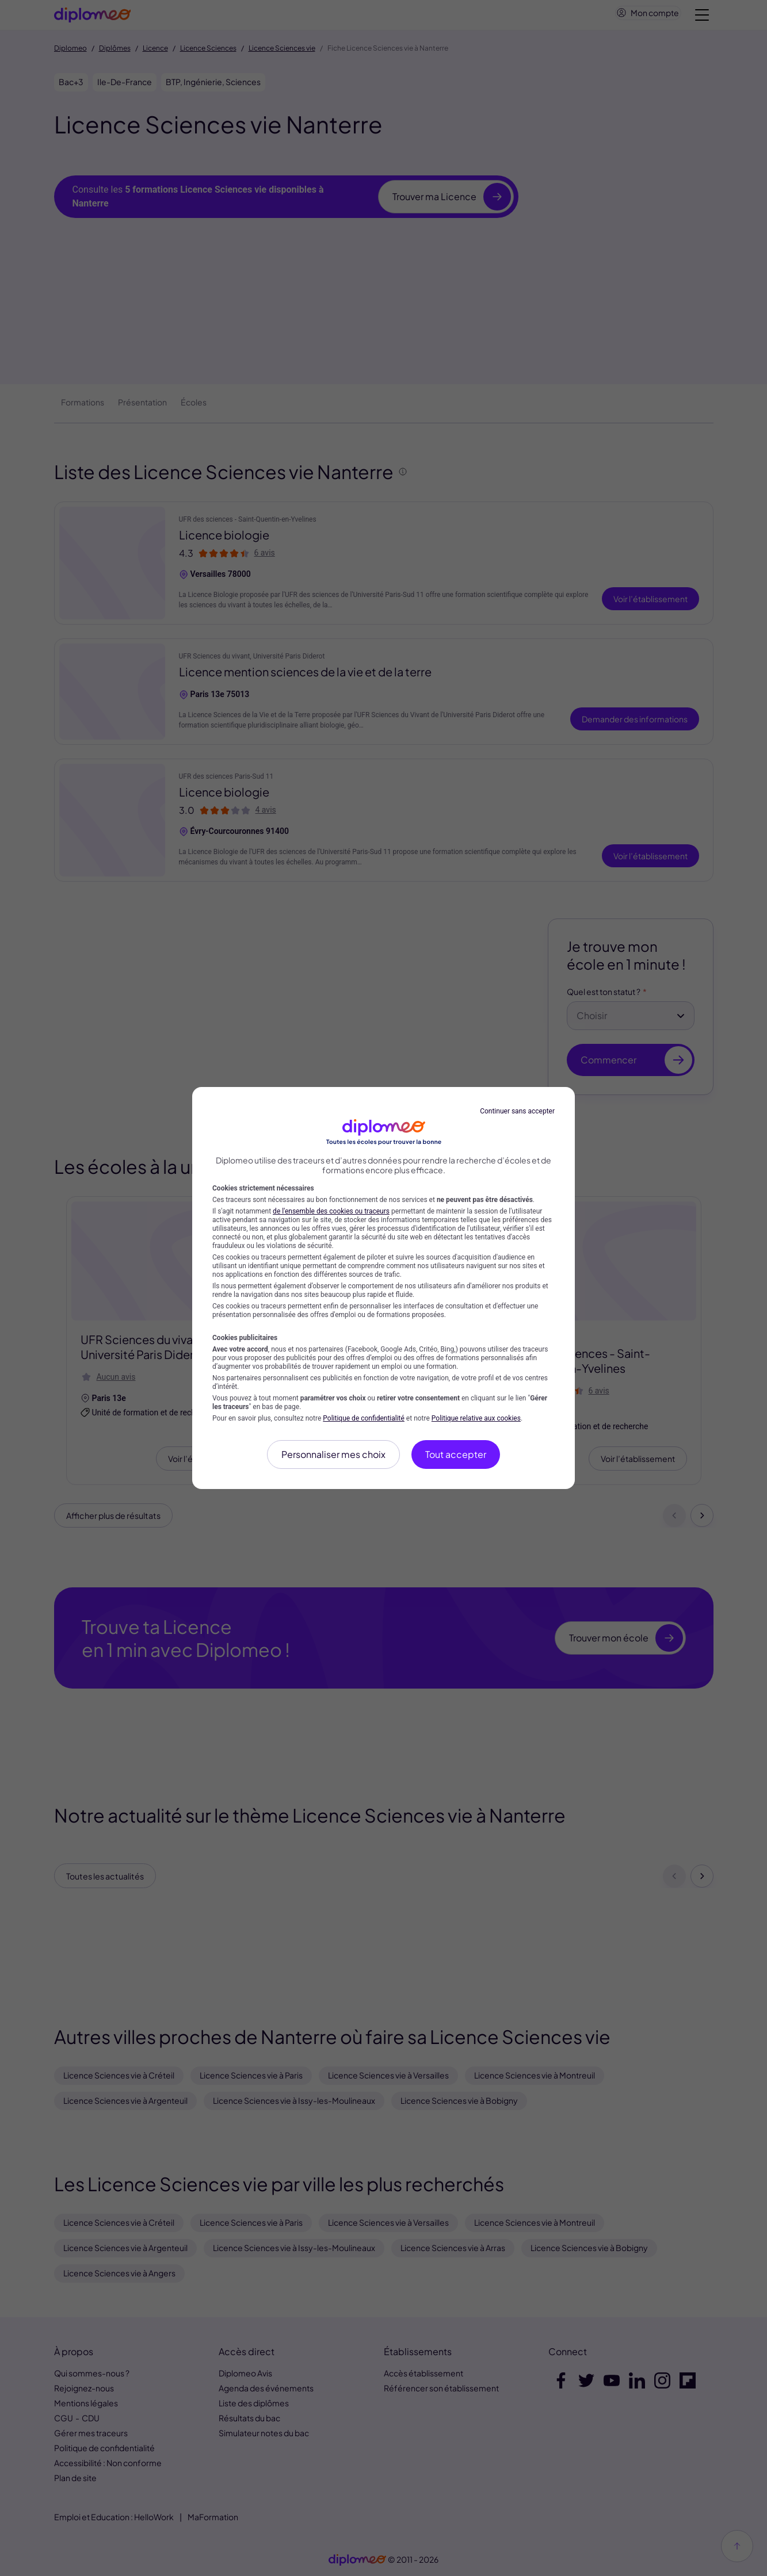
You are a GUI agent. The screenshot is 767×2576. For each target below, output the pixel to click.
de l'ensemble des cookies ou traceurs (331, 1211)
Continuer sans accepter (517, 1111)
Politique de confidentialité (364, 1418)
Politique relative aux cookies (476, 1418)
